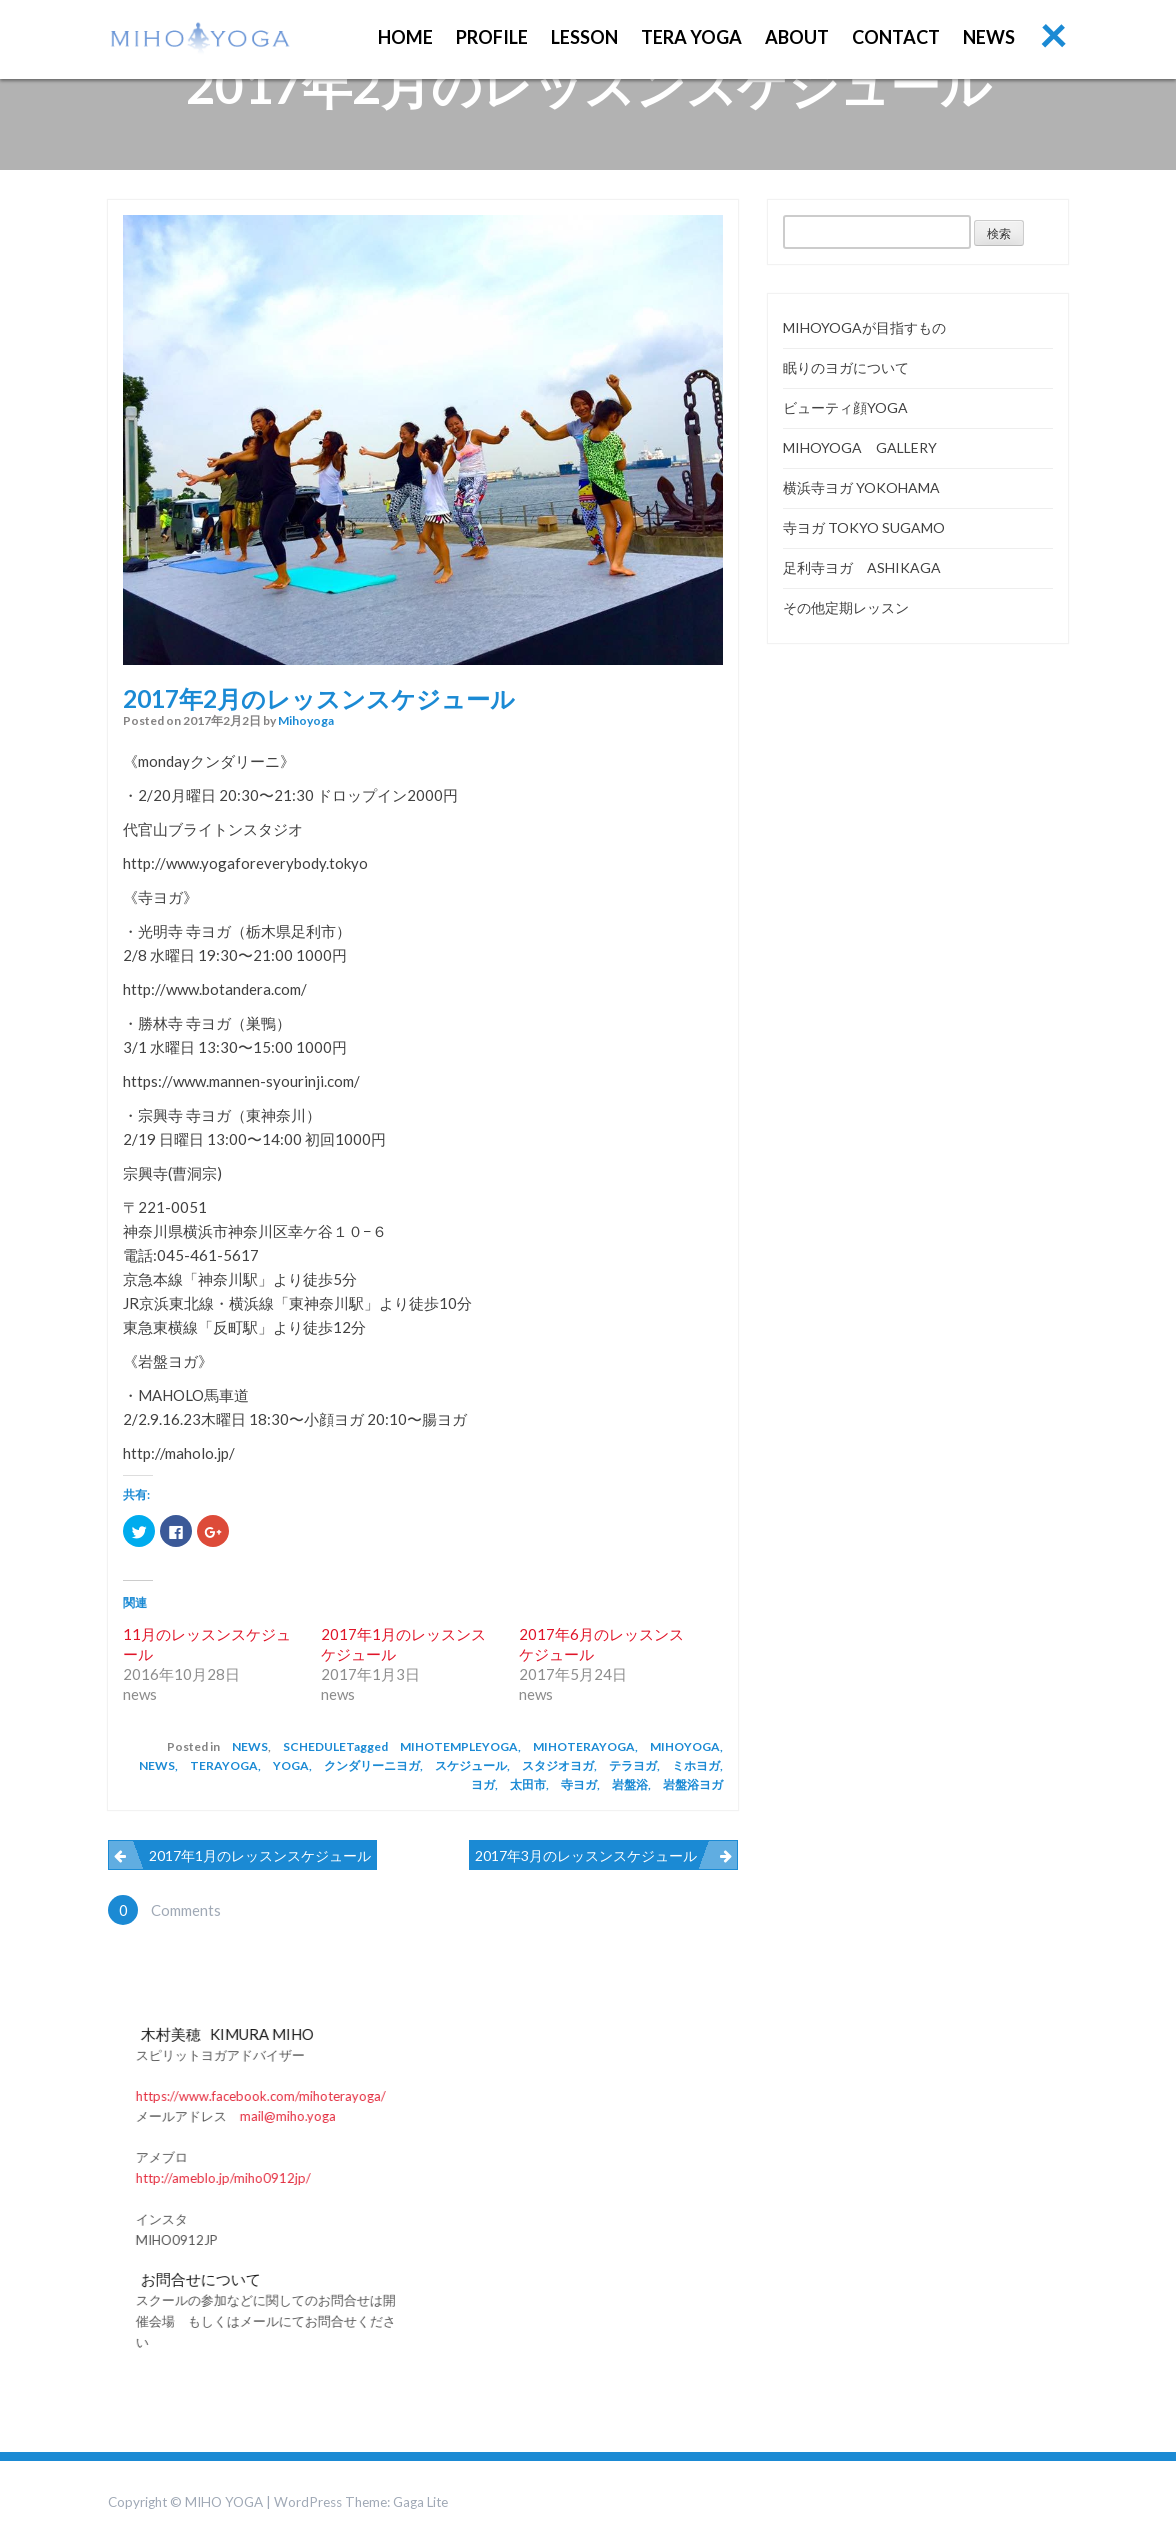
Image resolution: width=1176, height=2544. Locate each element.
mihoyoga (306, 720)
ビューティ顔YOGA (845, 407)
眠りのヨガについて (846, 367)
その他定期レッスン (846, 607)
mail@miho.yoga (458, 2116)
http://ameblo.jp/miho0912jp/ (393, 2178)
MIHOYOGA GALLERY (860, 447)
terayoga (224, 1765)
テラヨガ (633, 1765)
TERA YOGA (691, 37)
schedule (314, 1746)
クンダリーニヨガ (372, 1765)
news (250, 1746)
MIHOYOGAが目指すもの (864, 327)
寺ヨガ (579, 1784)
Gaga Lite (420, 2502)
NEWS (989, 37)
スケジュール (471, 1765)
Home (405, 37)
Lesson (584, 37)
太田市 (528, 1784)
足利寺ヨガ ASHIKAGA (862, 567)
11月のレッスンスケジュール (207, 1644)
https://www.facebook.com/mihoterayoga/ (431, 2096)
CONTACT (896, 37)
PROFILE (492, 37)
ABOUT (797, 37)
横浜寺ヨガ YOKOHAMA (861, 487)
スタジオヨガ (558, 1765)
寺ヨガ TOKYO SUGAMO (864, 527)
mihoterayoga (584, 1746)
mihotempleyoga (459, 1746)
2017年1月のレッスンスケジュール (403, 1644)
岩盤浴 (630, 1784)
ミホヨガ (696, 1765)
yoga (291, 1765)
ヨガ (483, 1784)
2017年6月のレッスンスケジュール (601, 1644)
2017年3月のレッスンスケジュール (586, 1855)
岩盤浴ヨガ (693, 1784)
